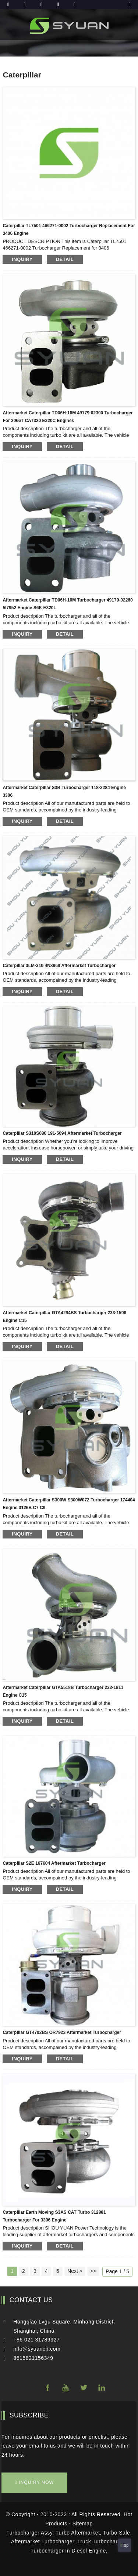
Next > (74, 2271)
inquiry (22, 259)
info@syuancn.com (36, 2349)
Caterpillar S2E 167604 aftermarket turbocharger (54, 1863)
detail (65, 259)
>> (93, 2271)
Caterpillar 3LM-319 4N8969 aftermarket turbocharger (59, 965)
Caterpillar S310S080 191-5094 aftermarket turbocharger (62, 1133)
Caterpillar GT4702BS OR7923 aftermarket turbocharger (62, 2032)
